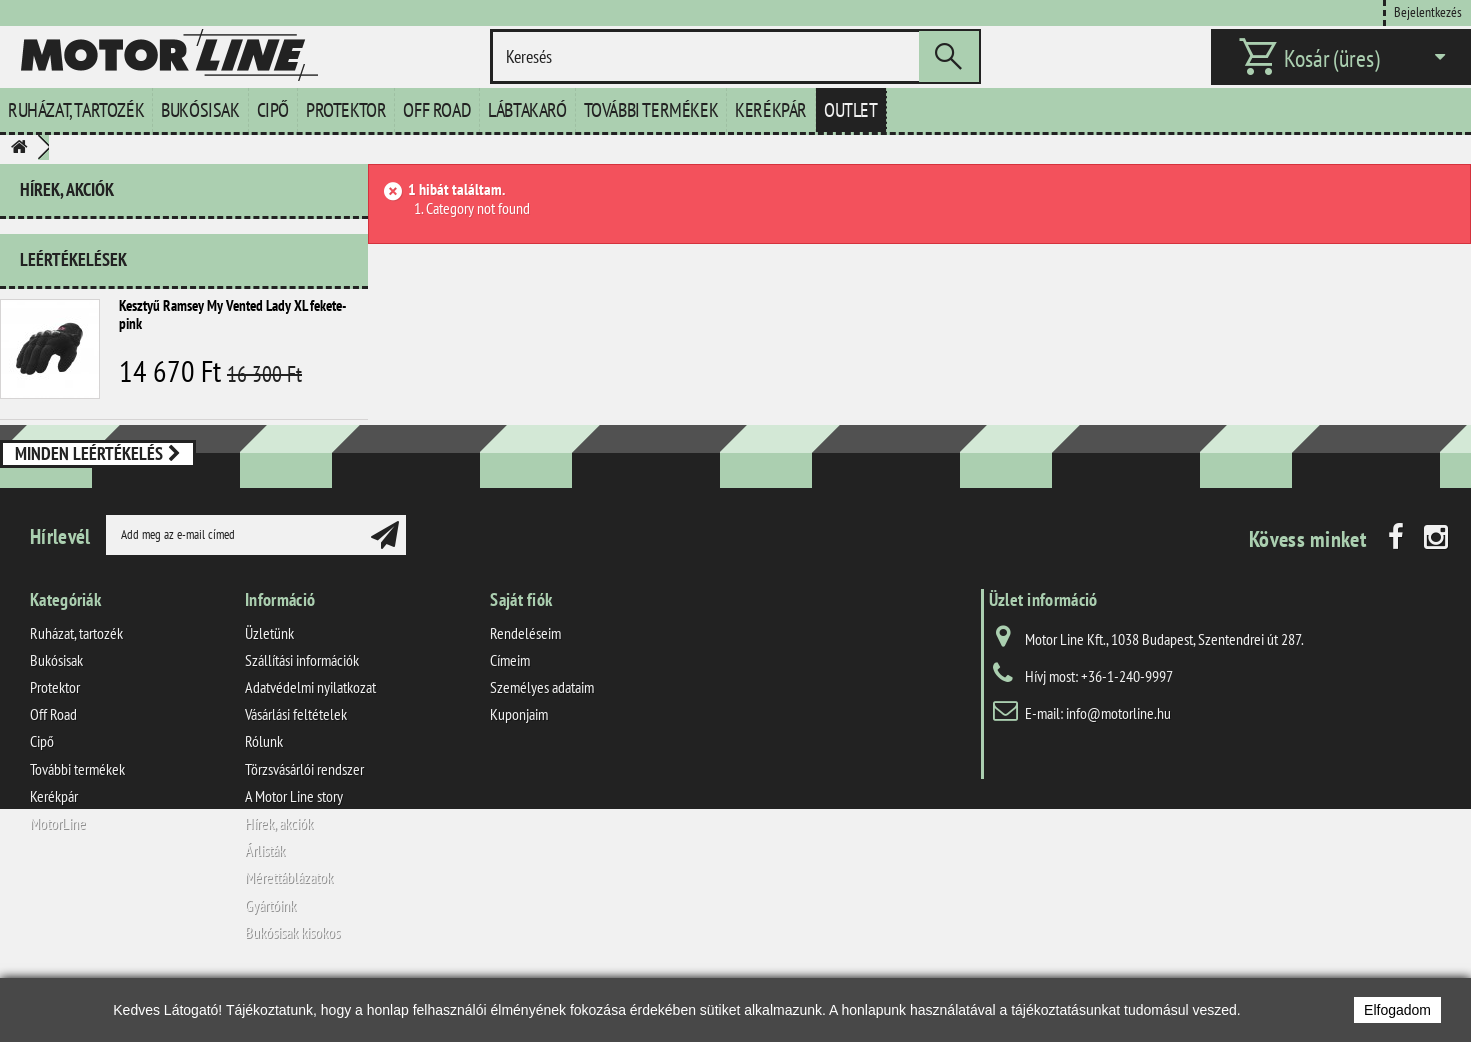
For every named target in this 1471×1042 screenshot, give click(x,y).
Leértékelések (73, 251)
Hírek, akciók (67, 189)
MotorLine (58, 875)
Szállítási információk (302, 712)
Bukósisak (200, 110)
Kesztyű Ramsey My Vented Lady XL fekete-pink (232, 306)
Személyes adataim (542, 739)
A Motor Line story (294, 848)
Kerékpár (771, 110)
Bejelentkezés (1428, 11)
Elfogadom (1397, 1010)
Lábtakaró (527, 110)
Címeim (510, 712)
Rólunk (264, 794)
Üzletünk (269, 685)
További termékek (651, 110)
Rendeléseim (525, 685)
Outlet (851, 110)
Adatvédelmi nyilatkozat (310, 739)
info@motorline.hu (1118, 765)
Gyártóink (270, 957)
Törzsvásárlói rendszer (304, 821)
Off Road (437, 110)
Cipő (273, 110)
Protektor (346, 110)
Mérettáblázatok (289, 930)
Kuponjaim (519, 767)
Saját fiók (521, 651)
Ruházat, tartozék (76, 110)
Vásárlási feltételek (296, 767)
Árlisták (265, 902)
